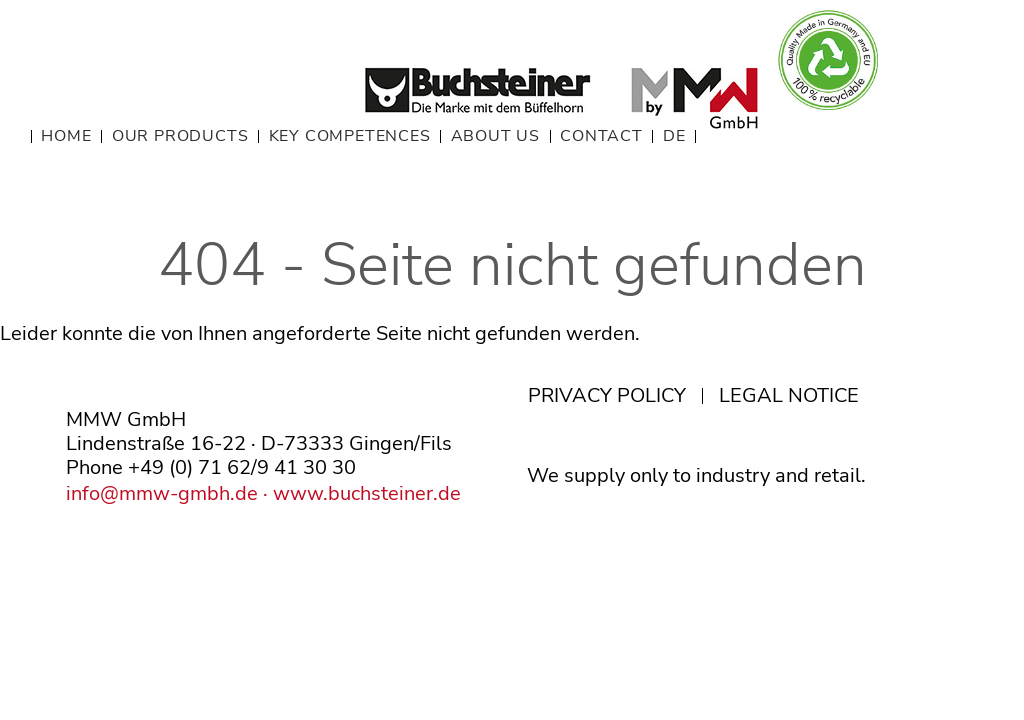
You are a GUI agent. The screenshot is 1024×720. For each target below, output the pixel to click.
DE (674, 136)
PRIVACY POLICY (607, 396)
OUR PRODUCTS (180, 136)
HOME (66, 136)
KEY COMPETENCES (350, 136)
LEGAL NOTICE (789, 396)
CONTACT (601, 136)
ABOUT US (495, 136)
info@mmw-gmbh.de (162, 493)
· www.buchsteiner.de (359, 493)
